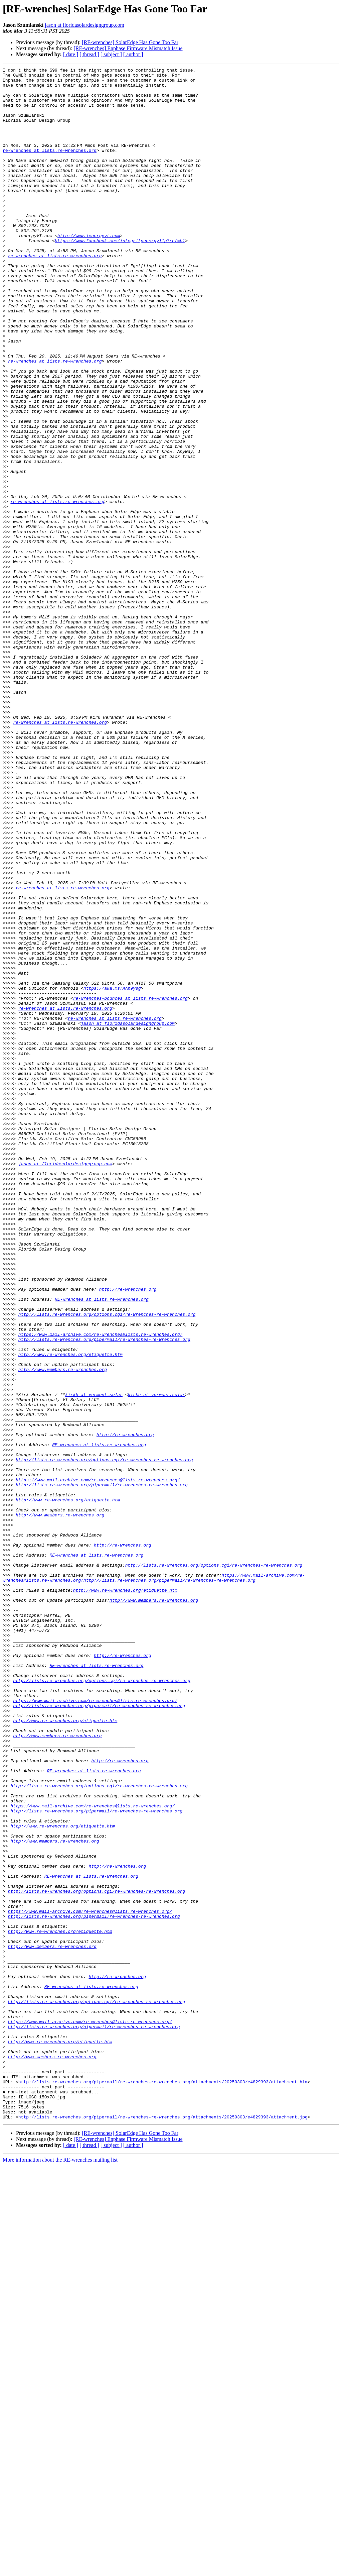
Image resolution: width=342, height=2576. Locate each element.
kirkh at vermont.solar (94, 1660)
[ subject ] (111, 54)
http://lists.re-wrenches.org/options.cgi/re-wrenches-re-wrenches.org (106, 1564)
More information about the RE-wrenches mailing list (60, 2570)
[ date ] (70, 54)
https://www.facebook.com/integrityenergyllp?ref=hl (120, 276)
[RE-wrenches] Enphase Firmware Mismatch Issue (127, 48)
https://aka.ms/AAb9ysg (112, 1173)
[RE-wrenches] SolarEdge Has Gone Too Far (130, 42)
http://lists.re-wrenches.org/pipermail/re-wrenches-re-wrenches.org (104, 1594)
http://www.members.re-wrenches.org (62, 1630)
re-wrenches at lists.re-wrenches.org (50, 167)
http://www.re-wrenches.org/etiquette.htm (70, 1612)
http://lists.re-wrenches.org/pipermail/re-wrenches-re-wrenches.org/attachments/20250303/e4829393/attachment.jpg (163, 2527)
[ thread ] (89, 54)
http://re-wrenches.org (128, 1534)
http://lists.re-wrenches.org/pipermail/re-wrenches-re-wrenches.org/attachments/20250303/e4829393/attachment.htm (163, 2485)
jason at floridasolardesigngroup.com (84, 25)
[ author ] (133, 54)
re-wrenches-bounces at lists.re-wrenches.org (130, 1185)
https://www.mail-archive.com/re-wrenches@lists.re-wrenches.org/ (100, 1588)
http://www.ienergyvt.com (88, 270)
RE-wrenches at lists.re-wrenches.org (102, 1546)
